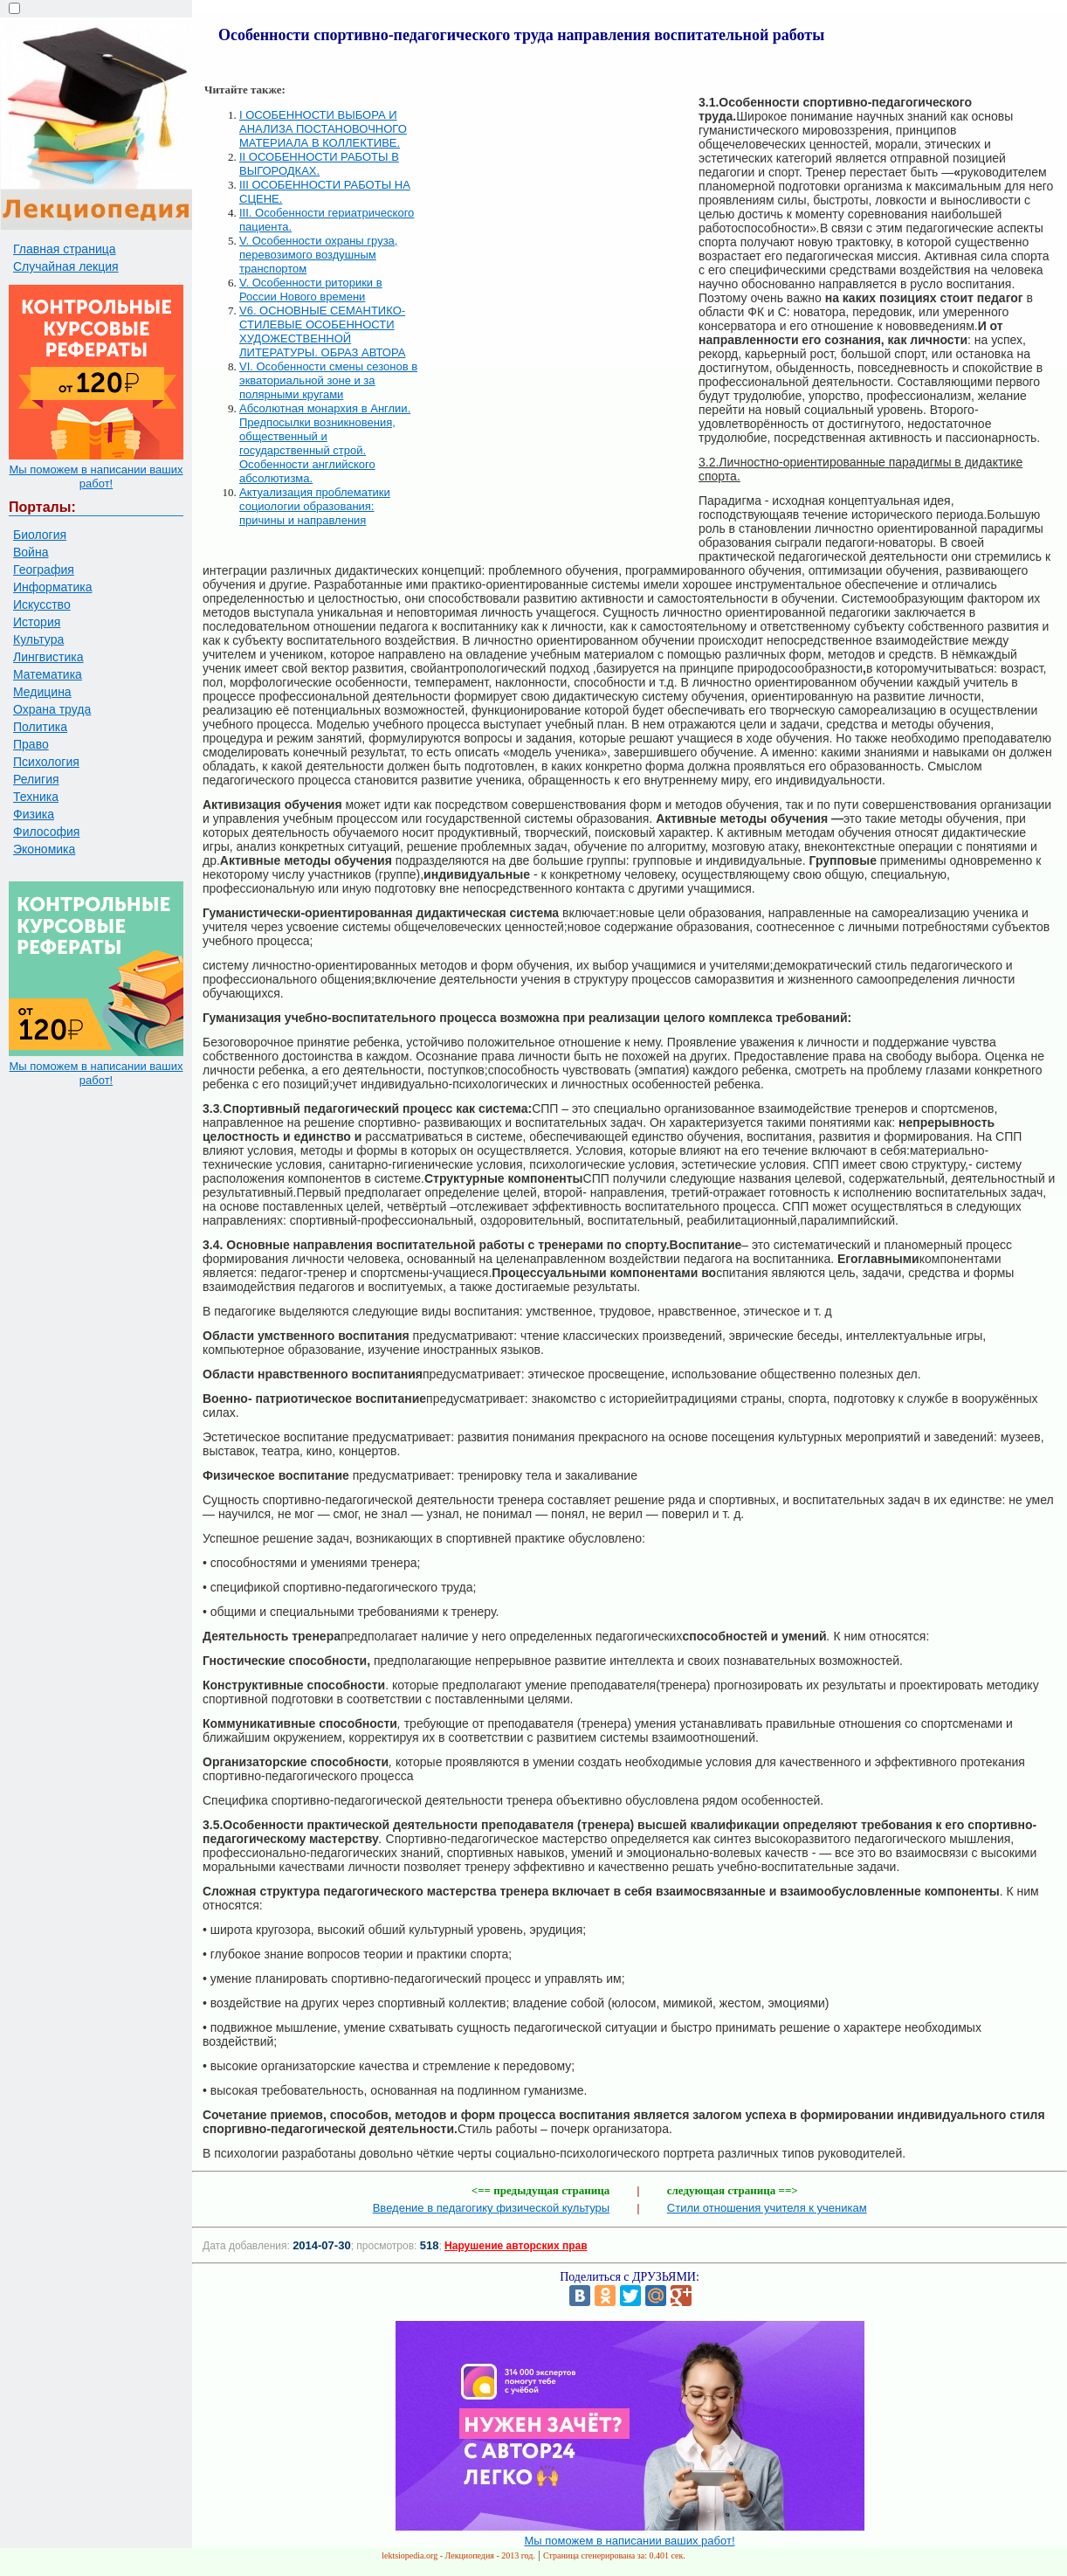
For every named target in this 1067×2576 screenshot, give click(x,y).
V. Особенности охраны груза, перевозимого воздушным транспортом (318, 254)
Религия (36, 779)
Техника (36, 797)
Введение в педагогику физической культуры (491, 2207)
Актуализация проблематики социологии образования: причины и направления (314, 506)
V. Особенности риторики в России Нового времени (310, 289)
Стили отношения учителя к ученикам (767, 2207)
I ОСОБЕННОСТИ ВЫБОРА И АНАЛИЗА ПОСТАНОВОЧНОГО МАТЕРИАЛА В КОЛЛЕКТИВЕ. (323, 128)
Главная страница (64, 249)
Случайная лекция (66, 266)
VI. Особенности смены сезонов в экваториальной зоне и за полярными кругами (328, 380)
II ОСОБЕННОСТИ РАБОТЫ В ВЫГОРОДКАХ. (319, 163)
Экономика (44, 849)
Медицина (42, 692)
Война (30, 552)
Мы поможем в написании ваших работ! (95, 476)
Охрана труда (52, 709)
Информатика (52, 587)
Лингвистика (48, 657)
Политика (40, 727)
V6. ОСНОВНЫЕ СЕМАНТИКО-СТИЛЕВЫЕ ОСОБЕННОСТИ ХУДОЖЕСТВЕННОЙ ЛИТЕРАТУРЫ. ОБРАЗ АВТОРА (322, 331)
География (43, 570)
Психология (46, 762)
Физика (33, 814)
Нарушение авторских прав (515, 2246)
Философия (46, 832)
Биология (39, 535)
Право (31, 744)
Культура (38, 639)
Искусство (42, 604)
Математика (47, 674)
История (36, 622)
